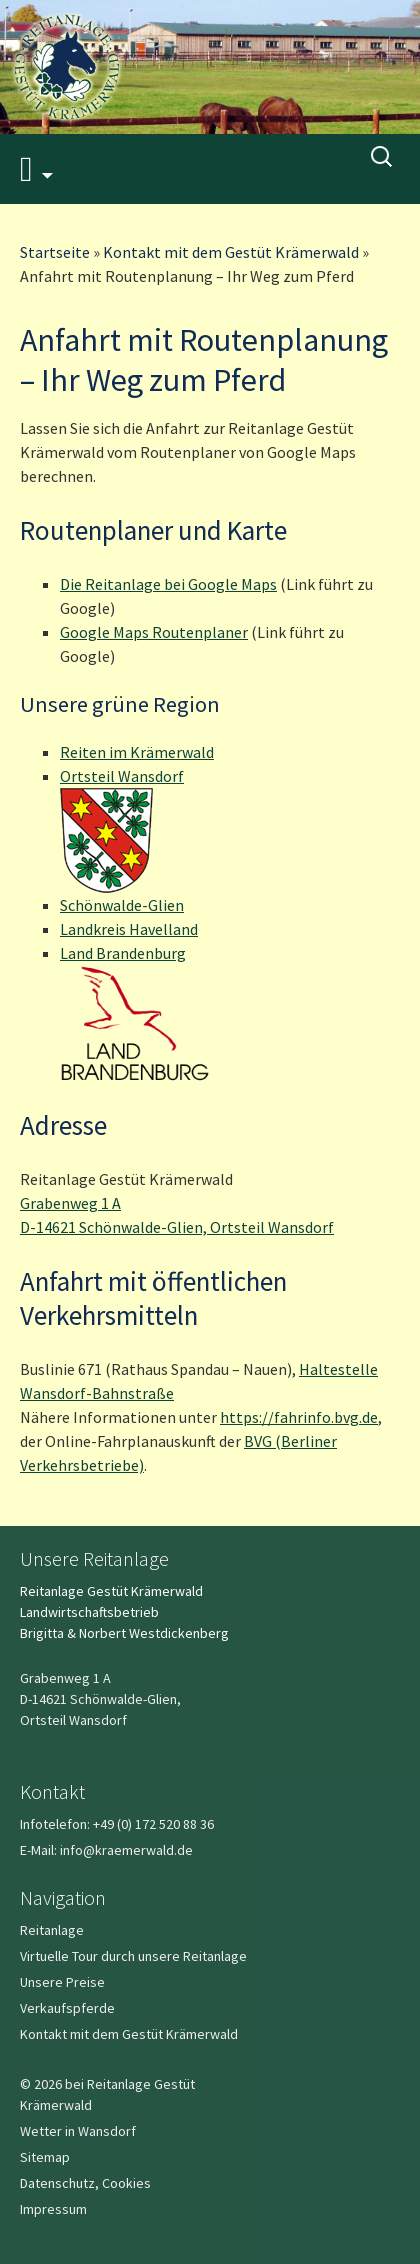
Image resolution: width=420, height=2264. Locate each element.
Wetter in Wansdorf (78, 2131)
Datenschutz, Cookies (85, 2183)
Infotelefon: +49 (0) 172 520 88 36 (117, 1824)
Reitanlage (52, 1930)
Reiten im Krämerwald (137, 752)
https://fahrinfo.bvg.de (299, 1417)
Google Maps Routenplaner (154, 632)
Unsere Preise (62, 1982)
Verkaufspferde (67, 2008)
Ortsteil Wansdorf (122, 776)
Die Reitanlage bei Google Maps (168, 584)
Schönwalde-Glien (122, 905)
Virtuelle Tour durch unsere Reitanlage (133, 1956)
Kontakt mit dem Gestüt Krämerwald (231, 252)
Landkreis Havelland (129, 929)
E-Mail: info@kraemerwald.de (106, 1850)
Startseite (55, 252)
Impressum (53, 2209)
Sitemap (45, 2157)
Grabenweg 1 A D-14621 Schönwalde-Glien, (100, 1699)
